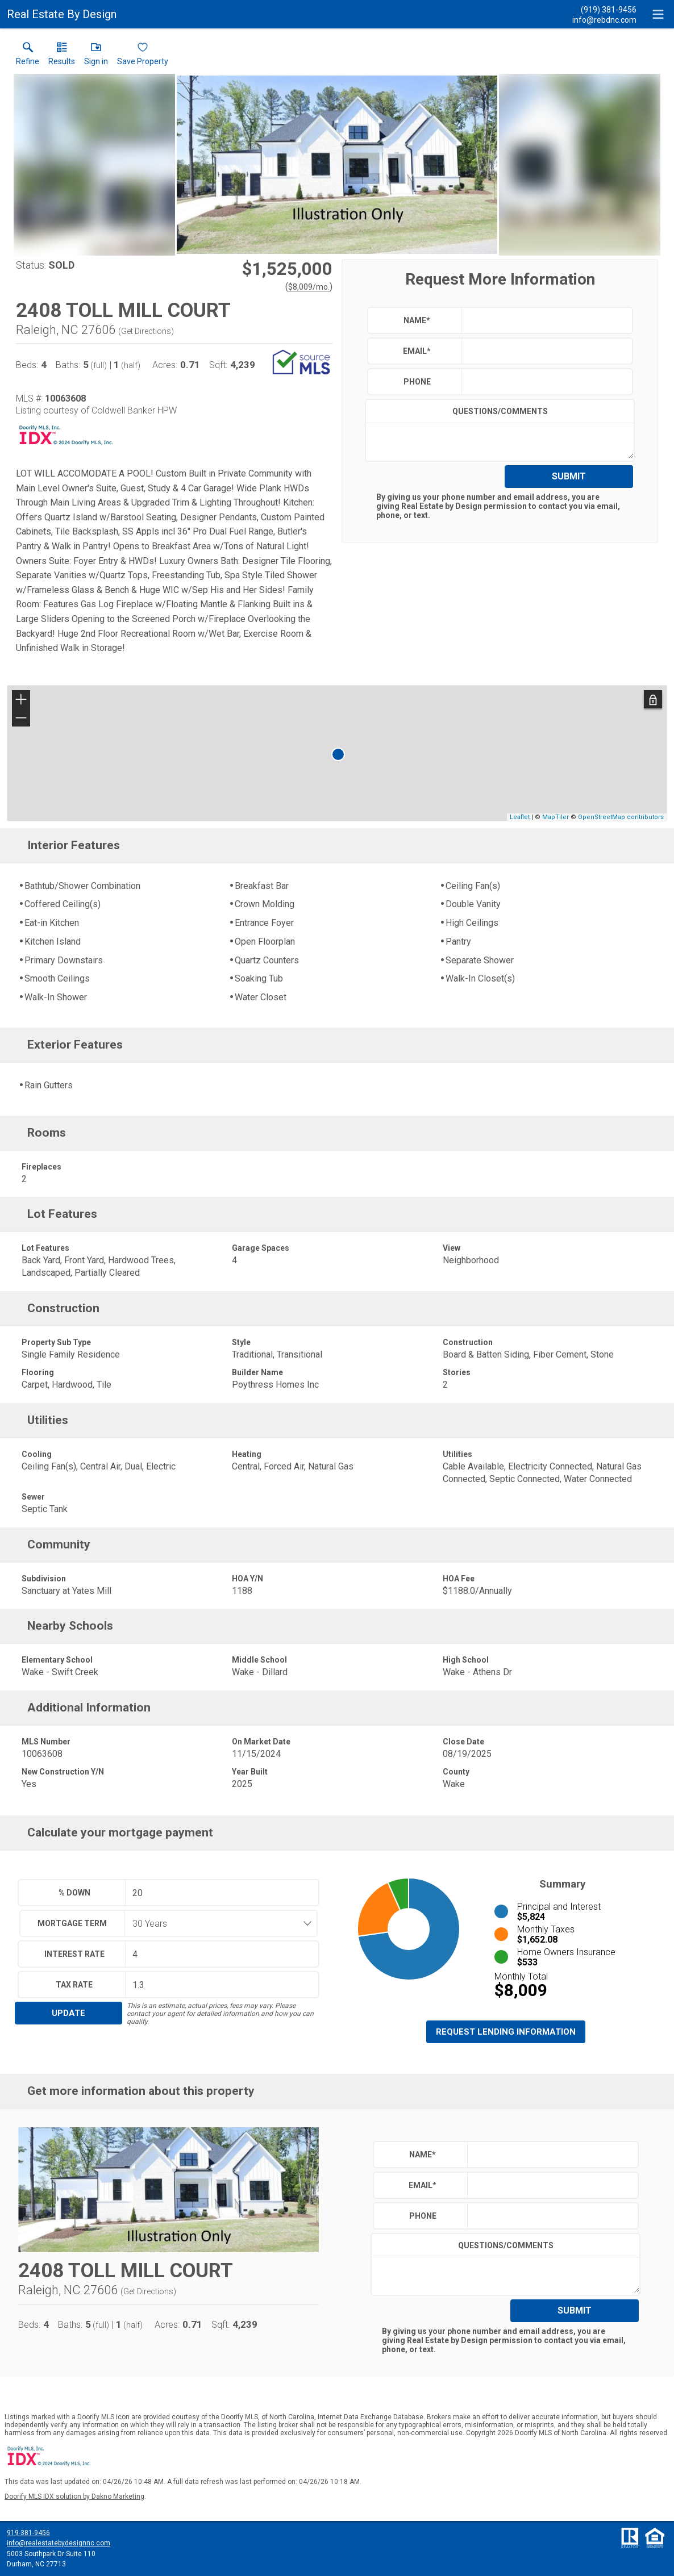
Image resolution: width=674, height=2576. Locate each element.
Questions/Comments (500, 411)
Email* (417, 351)
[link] (28, 56)
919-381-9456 (28, 2533)
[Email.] (604, 19)
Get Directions (146, 331)
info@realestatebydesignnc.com (58, 2543)
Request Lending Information (506, 2032)
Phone (417, 381)
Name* (416, 320)
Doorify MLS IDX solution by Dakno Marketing (74, 2496)
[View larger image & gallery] (336, 165)
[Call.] (604, 9)
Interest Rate (74, 1954)
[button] (96, 56)
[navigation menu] (658, 14)
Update (68, 2013)
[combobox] (217, 1923)
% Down (74, 1892)
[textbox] (544, 320)
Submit (569, 476)
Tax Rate (74, 1984)
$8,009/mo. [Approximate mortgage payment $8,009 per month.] (309, 286)
